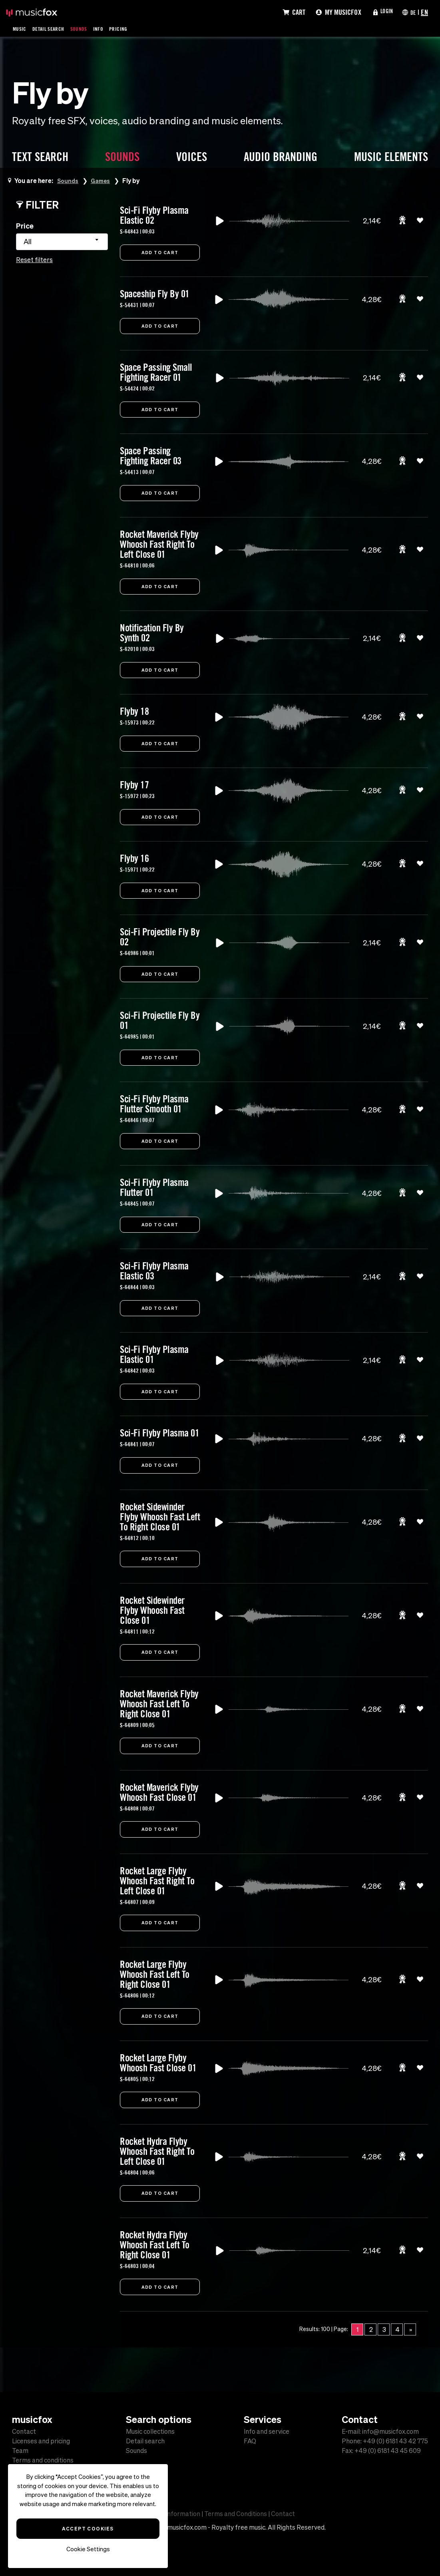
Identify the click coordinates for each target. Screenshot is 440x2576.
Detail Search (52, 28)
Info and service (266, 2431)
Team (20, 2450)
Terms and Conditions (235, 2513)
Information (182, 2513)
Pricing (129, 28)
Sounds (86, 28)
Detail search (145, 2441)
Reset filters (34, 259)
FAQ (250, 2441)
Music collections (150, 2431)
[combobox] (62, 241)
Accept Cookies (87, 2528)
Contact (24, 2431)
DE (412, 12)
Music (20, 28)
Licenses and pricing (41, 2441)
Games (103, 180)
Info (107, 28)
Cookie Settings (88, 2549)
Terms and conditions (43, 2460)
